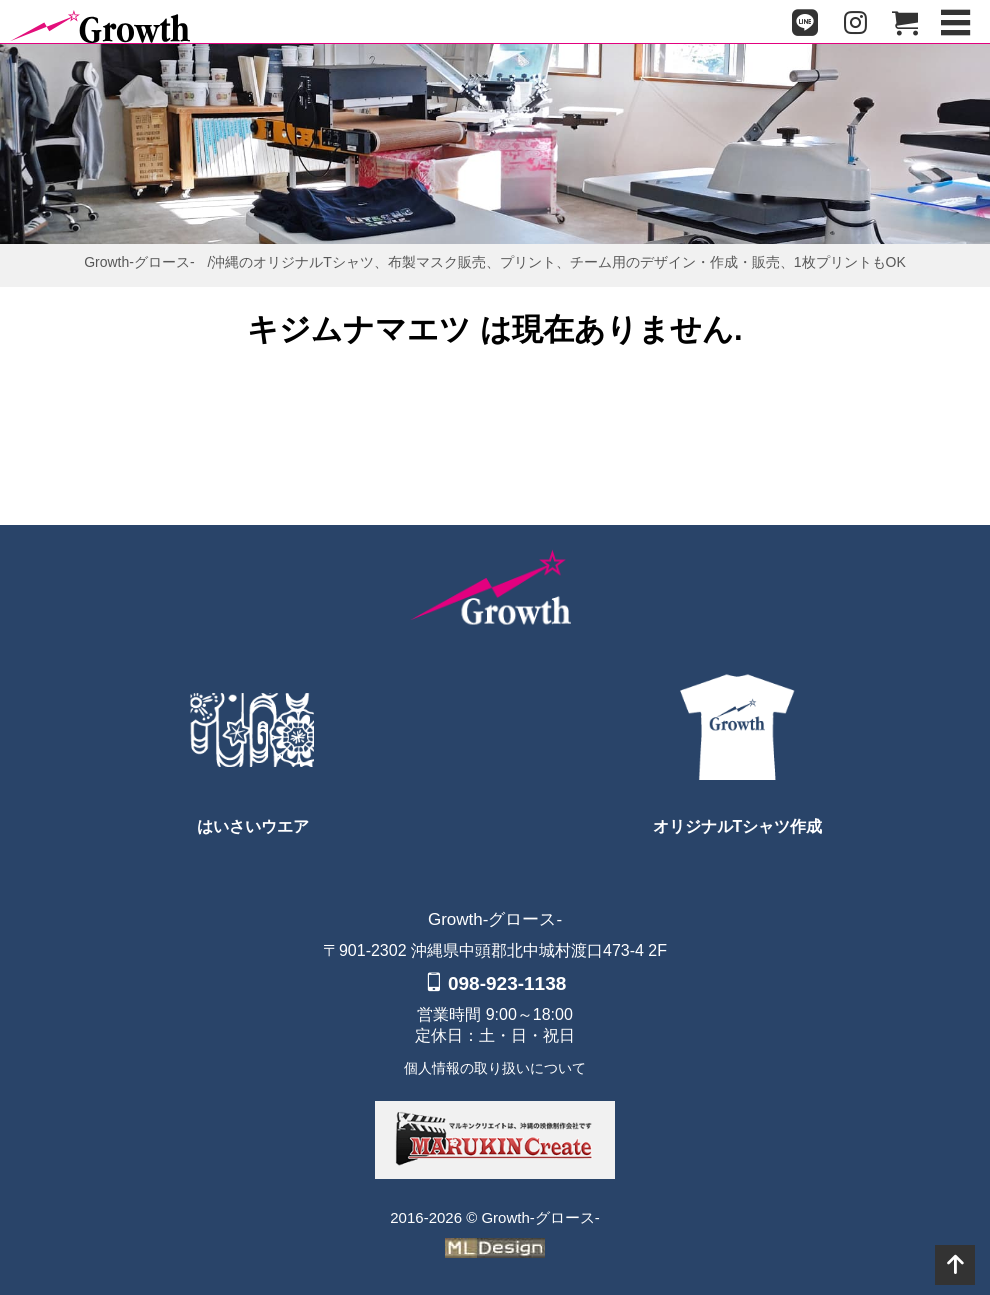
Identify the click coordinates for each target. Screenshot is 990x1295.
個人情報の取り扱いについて (495, 1068)
